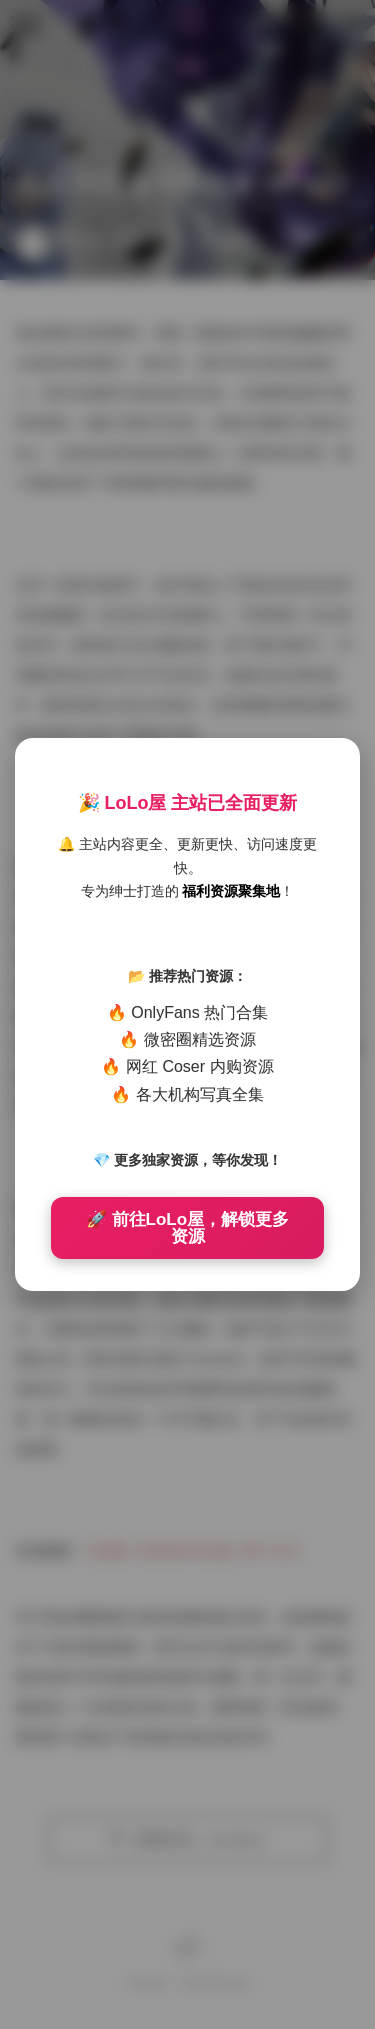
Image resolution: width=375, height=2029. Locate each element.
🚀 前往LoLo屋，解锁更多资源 (187, 1228)
